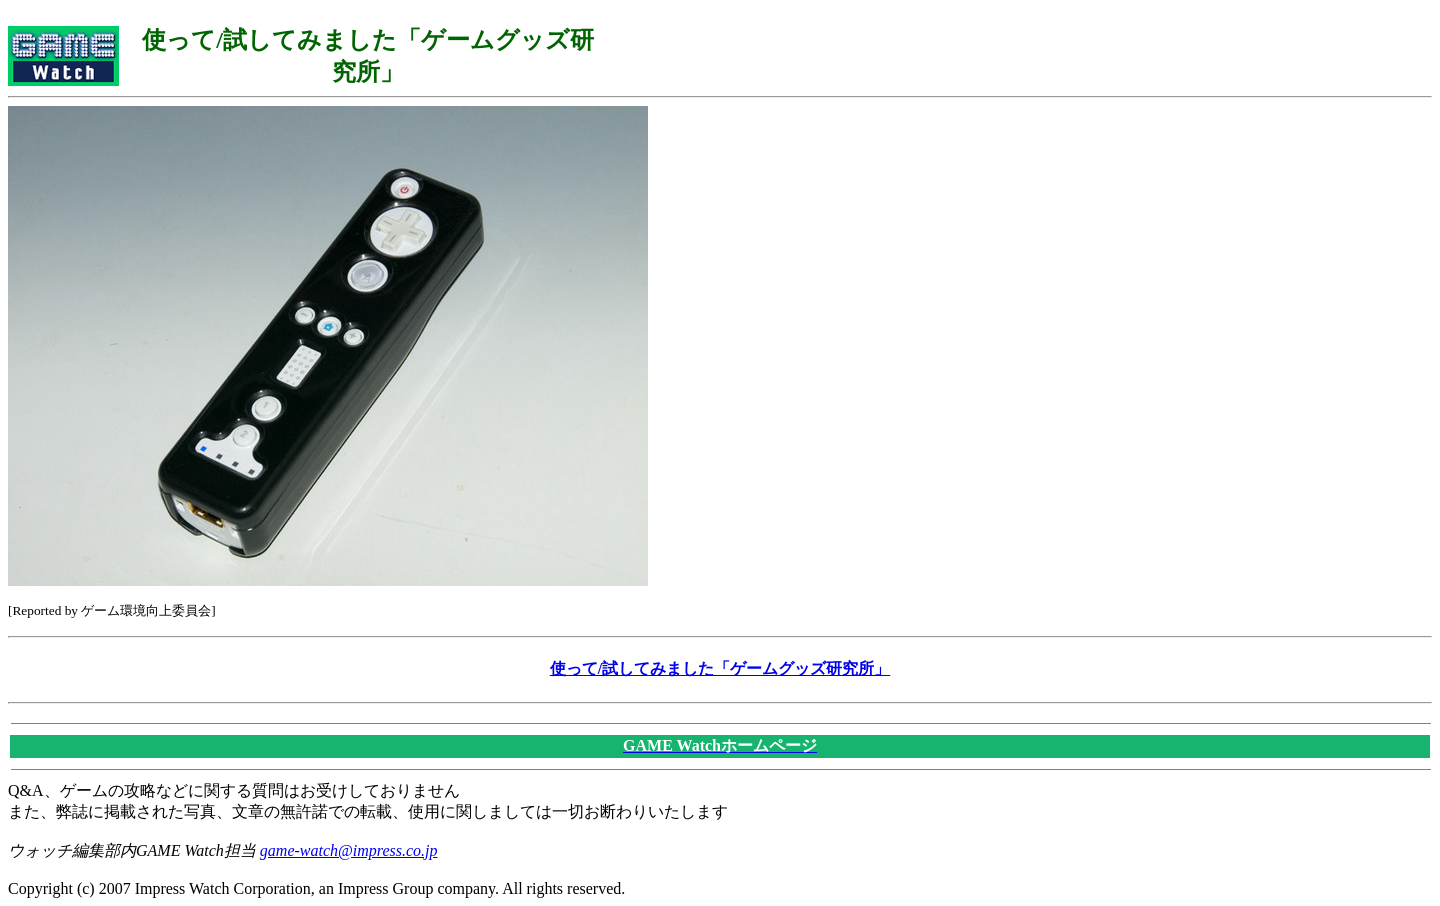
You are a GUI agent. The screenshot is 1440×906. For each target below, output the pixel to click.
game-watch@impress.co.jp (349, 850)
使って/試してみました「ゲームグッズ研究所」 (720, 668)
